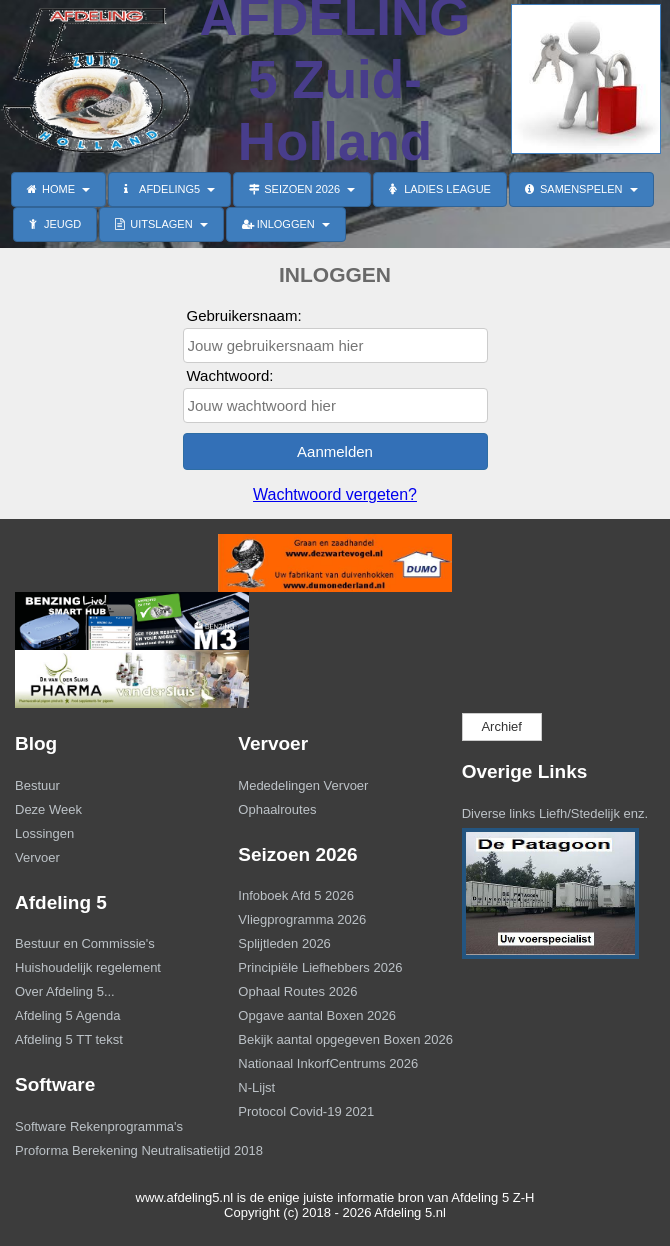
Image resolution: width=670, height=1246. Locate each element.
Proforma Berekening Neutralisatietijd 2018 (109, 1150)
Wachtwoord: (230, 375)
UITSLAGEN (161, 224)
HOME (58, 189)
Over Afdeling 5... (65, 991)
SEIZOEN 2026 (302, 189)
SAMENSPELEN (581, 189)
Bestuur (37, 785)
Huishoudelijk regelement (88, 967)
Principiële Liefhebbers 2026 (320, 967)
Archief (501, 726)
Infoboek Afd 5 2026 (296, 895)
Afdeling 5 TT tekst (69, 1039)
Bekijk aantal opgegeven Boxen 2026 (332, 1039)
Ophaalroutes (277, 809)
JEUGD (55, 224)
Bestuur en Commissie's (85, 943)
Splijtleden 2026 (284, 943)
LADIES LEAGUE (440, 189)
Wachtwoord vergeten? (335, 494)
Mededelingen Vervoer (303, 785)
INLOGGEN (286, 224)
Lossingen (44, 833)
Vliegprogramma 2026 (302, 919)
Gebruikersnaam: (244, 315)
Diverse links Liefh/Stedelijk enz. (555, 813)
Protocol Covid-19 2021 (306, 1111)
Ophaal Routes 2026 (297, 991)
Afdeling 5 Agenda (68, 1015)
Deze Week (48, 809)
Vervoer (37, 857)
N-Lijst (256, 1087)
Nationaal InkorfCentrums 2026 (328, 1063)
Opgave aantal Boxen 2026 (317, 1015)
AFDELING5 (169, 189)
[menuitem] (111, 788)
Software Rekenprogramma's (99, 1126)
